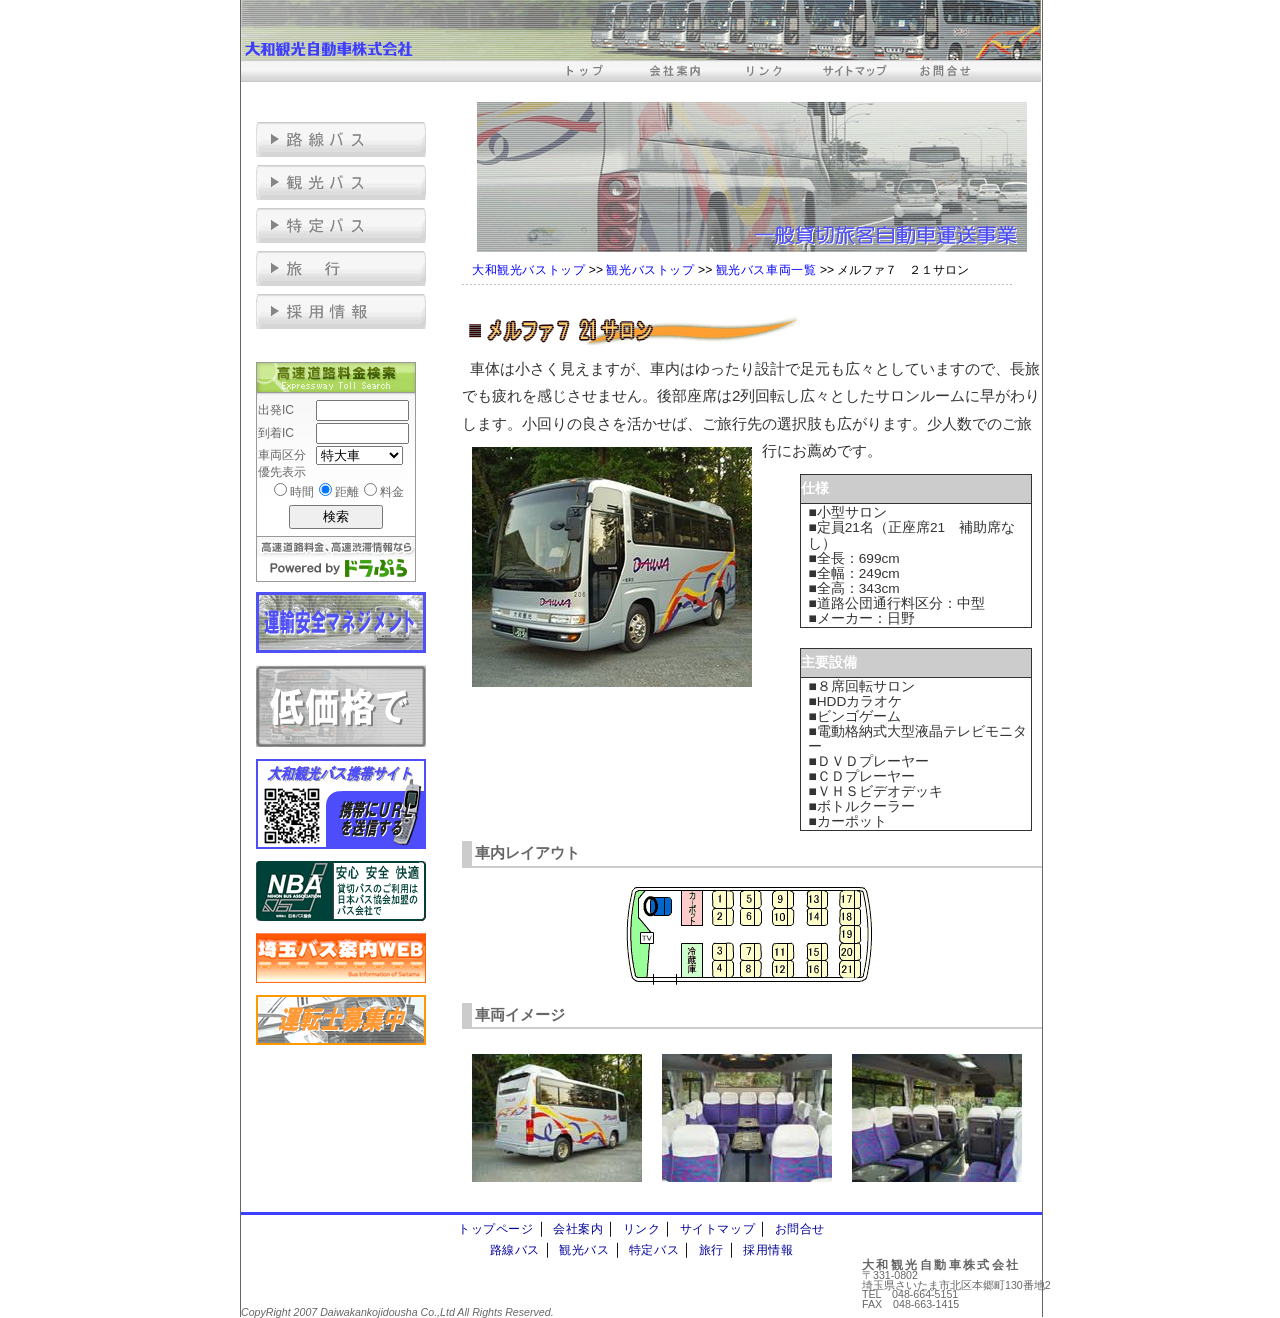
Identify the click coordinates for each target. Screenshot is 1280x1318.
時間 (302, 492)
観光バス (584, 1250)
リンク (642, 1229)
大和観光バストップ (528, 270)
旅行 (711, 1250)
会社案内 (578, 1229)
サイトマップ (718, 1229)
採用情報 (768, 1250)
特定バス (654, 1250)
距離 (347, 492)
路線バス (515, 1250)
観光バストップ (650, 270)
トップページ (496, 1229)
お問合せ (800, 1229)
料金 (392, 492)
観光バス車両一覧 (766, 270)
